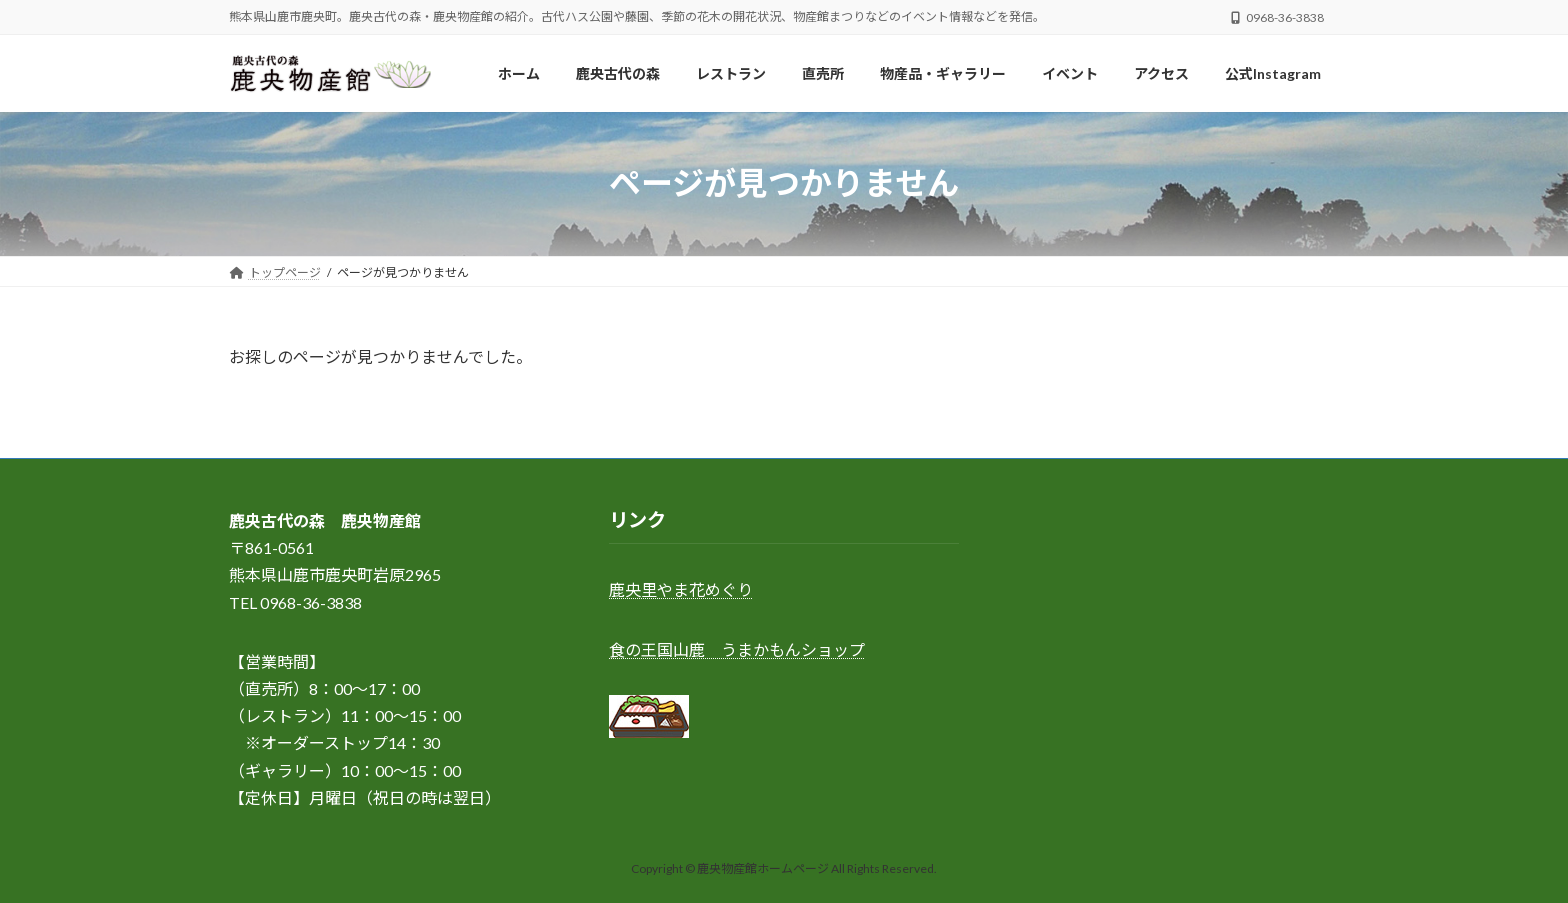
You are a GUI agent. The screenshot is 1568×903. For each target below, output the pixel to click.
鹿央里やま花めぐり (681, 590)
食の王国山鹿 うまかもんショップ (737, 649)
